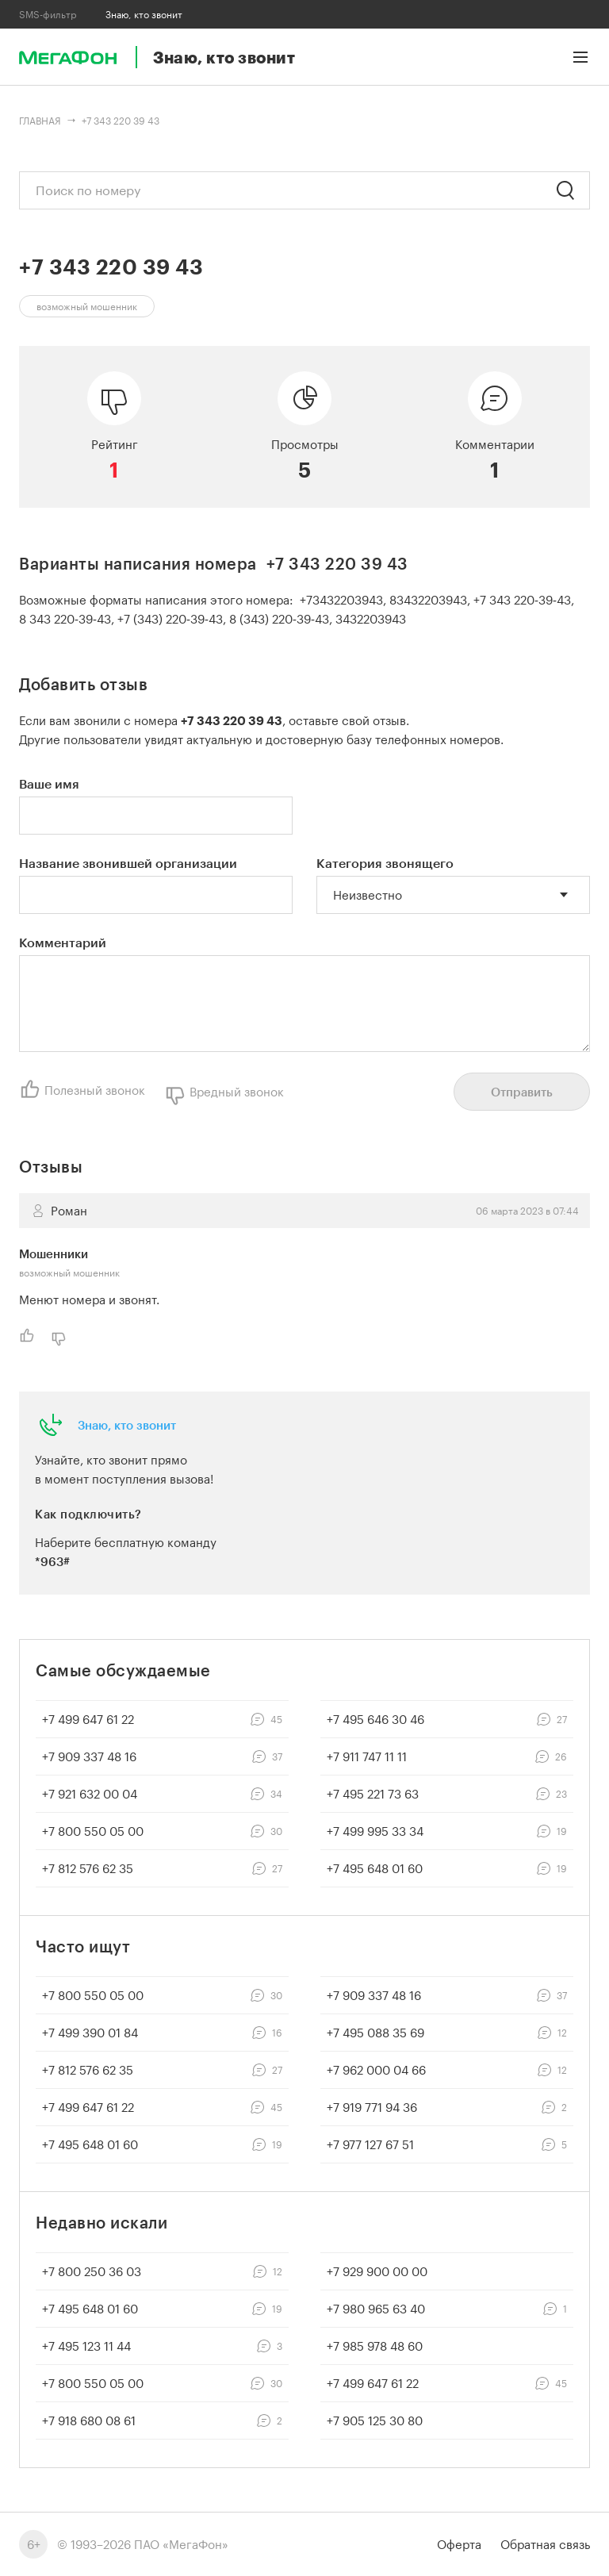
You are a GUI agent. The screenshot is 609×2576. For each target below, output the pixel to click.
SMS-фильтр (48, 14)
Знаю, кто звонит (127, 1425)
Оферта (459, 2544)
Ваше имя (49, 783)
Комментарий (62, 942)
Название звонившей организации (128, 862)
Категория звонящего (385, 862)
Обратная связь (545, 2544)
